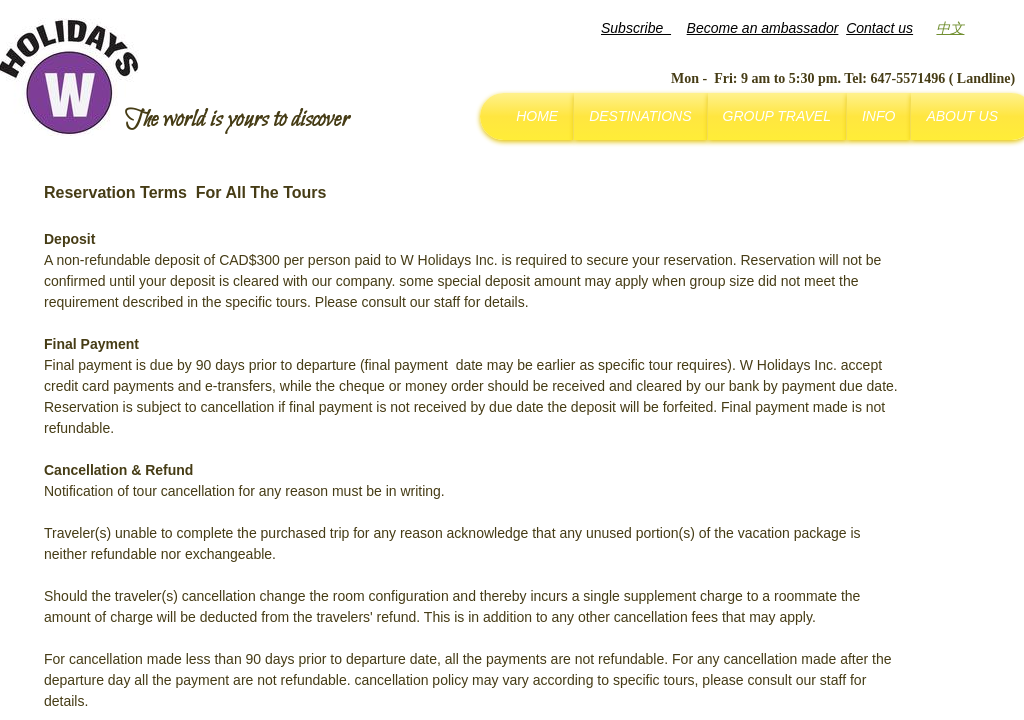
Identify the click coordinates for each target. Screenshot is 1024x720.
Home (537, 116)
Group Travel (777, 116)
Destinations (640, 116)
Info (878, 116)
